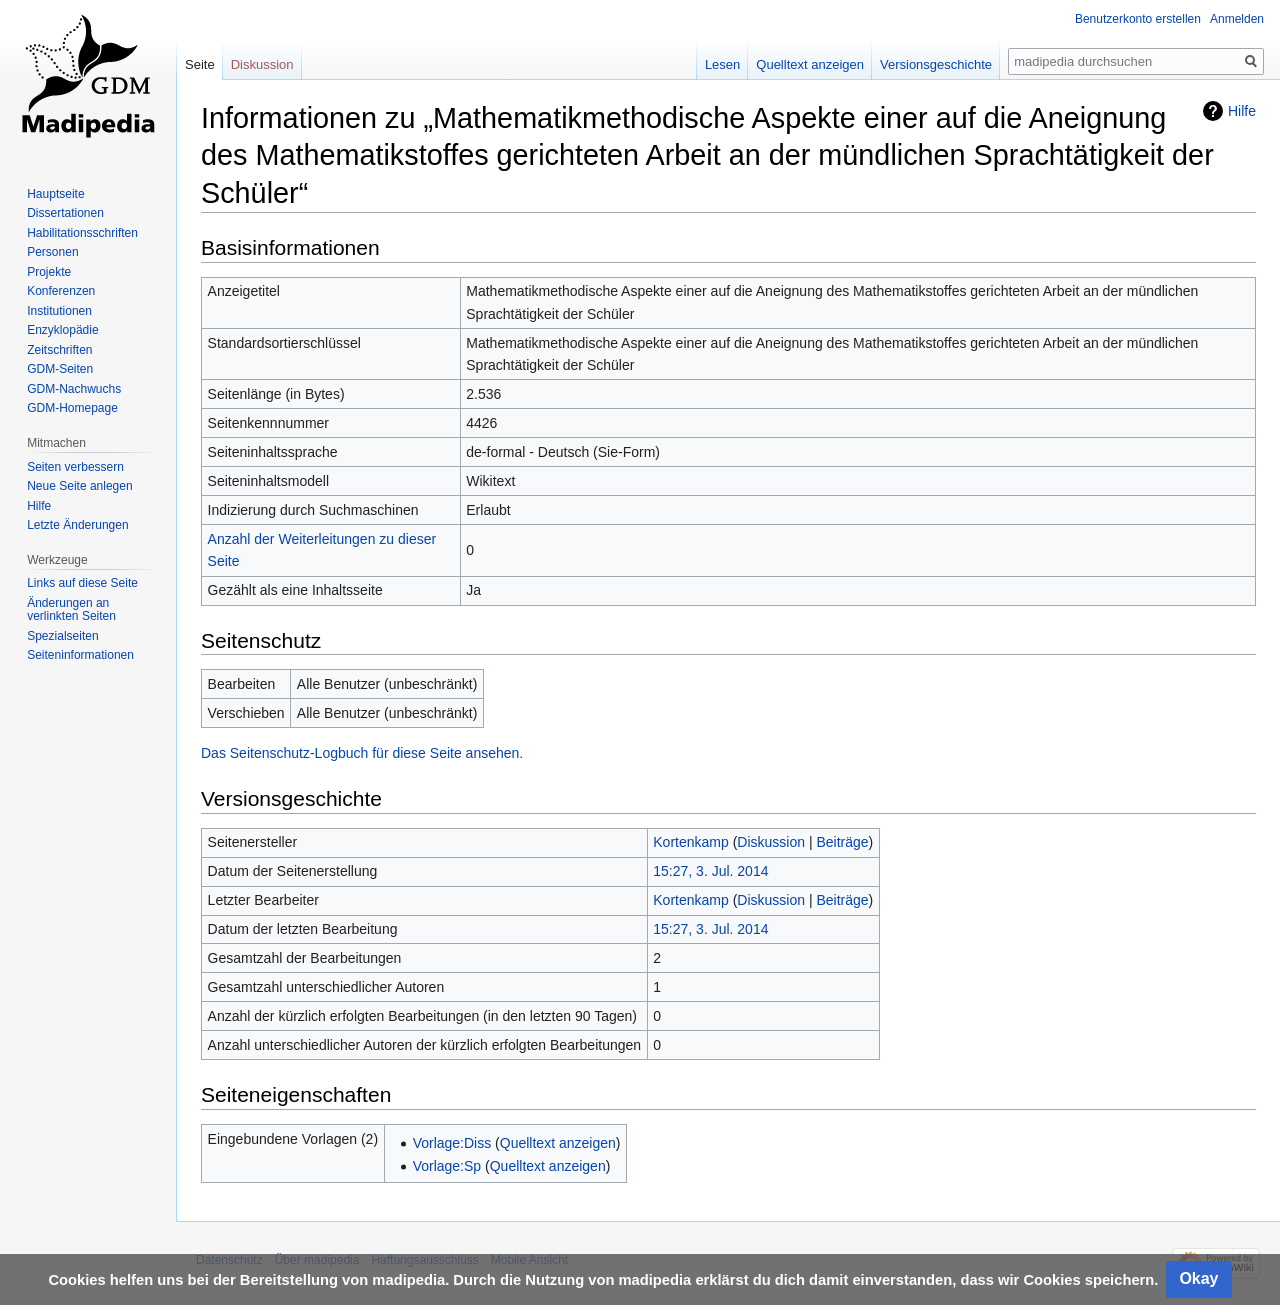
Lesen (722, 64)
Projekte (49, 272)
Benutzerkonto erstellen (1138, 19)
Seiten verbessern (75, 467)
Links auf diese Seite (82, 583)
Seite (200, 64)
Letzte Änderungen (77, 525)
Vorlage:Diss (452, 1143)
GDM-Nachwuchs (74, 389)
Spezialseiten (62, 636)
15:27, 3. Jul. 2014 (710, 871)
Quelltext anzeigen (558, 1143)
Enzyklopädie (62, 330)
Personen (52, 252)
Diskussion (771, 842)
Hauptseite (55, 194)
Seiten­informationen (80, 655)
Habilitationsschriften (82, 233)
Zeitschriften (59, 350)
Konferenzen (61, 291)
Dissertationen (65, 213)
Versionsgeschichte (936, 64)
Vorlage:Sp (447, 1166)
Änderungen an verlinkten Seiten (71, 610)
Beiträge (842, 842)
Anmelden (1237, 19)
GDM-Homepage (72, 408)
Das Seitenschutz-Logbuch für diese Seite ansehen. (362, 753)
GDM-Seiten (60, 369)
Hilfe (1242, 111)
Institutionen (59, 311)
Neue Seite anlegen (79, 486)
